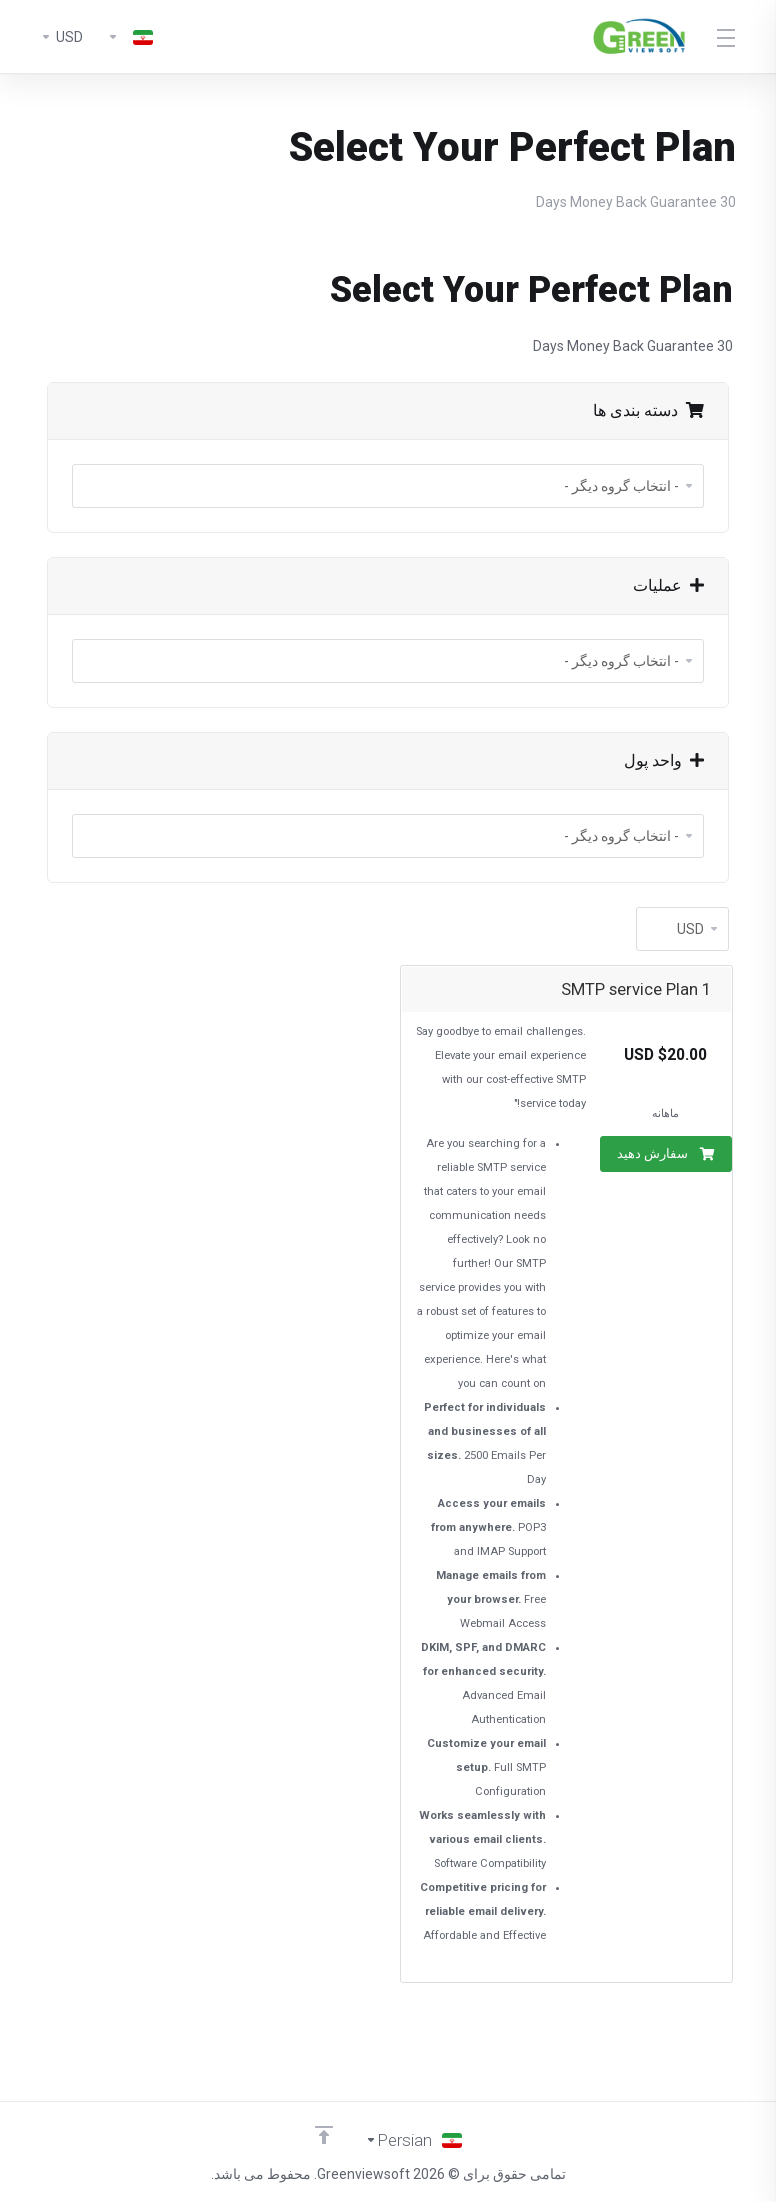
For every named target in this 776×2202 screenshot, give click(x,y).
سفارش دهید (666, 1153)
